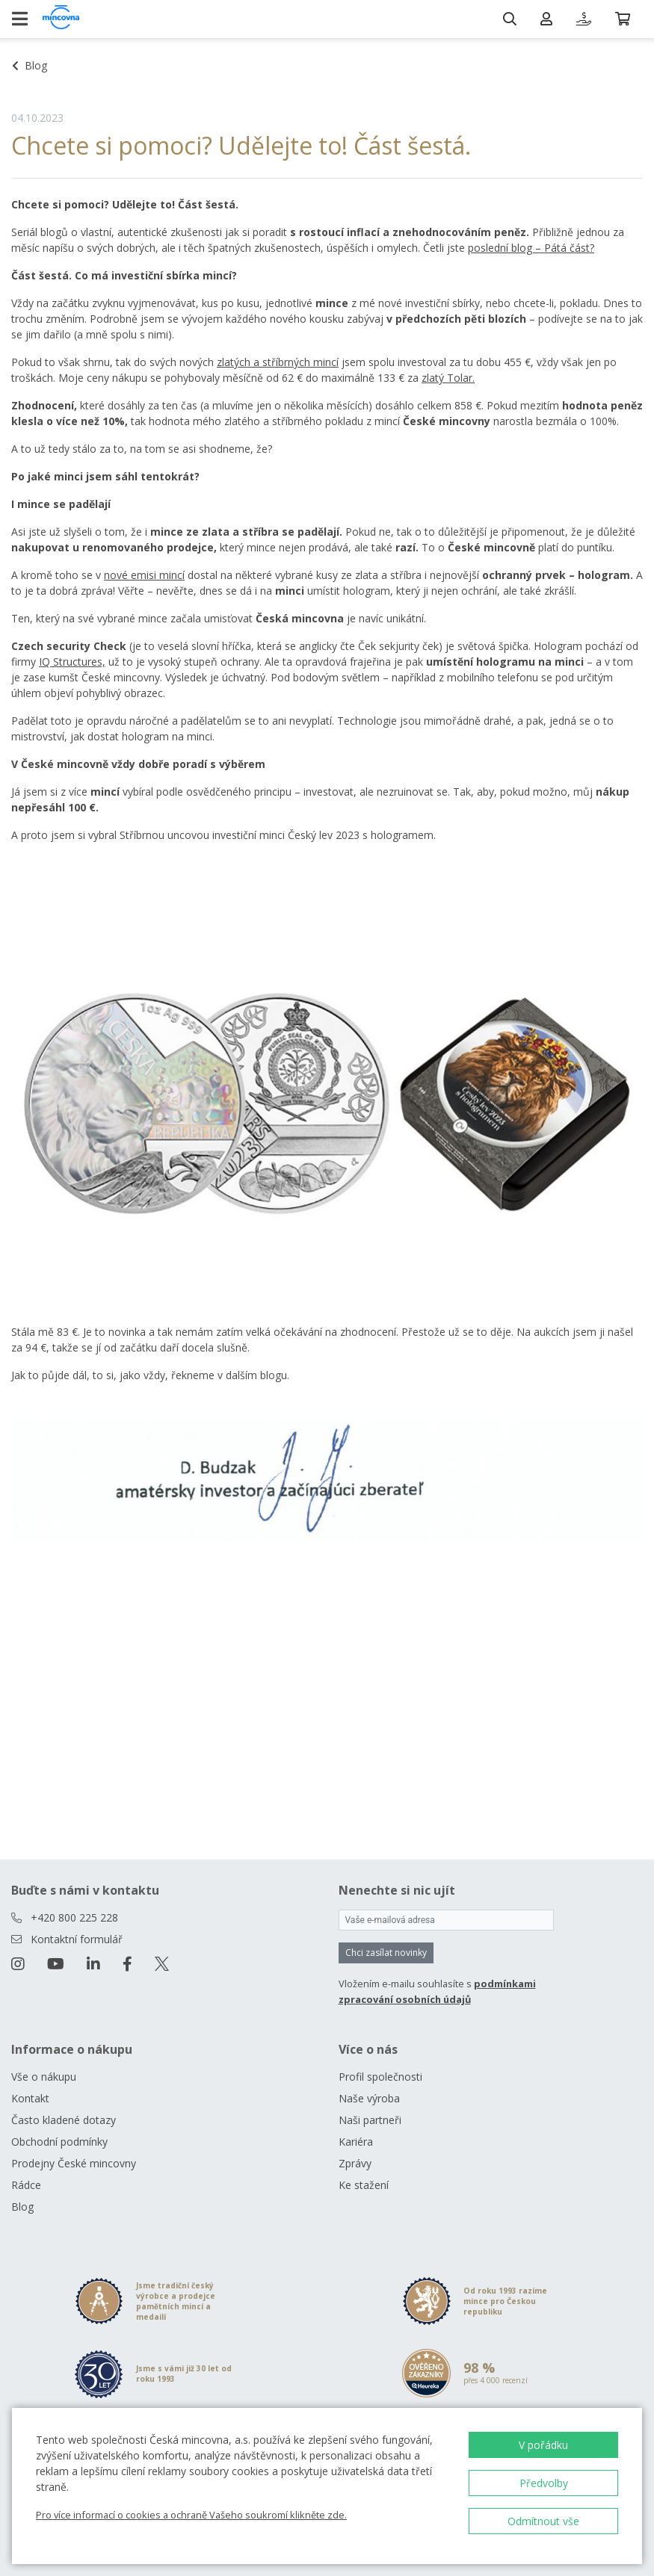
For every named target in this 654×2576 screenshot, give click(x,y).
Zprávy (355, 2163)
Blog (22, 2206)
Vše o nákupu (43, 2076)
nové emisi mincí (144, 575)
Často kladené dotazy (63, 2120)
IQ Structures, (72, 661)
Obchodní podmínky (59, 2141)
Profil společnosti (380, 2076)
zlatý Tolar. (448, 378)
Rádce (26, 2185)
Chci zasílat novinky (386, 1952)
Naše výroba (369, 2098)
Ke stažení (364, 2185)
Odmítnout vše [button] (543, 2521)
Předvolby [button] (543, 2483)
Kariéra (356, 2141)
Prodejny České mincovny (73, 2163)
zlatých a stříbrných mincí (278, 362)
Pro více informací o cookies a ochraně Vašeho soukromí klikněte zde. (191, 2514)
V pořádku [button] (543, 2445)
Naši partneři (370, 2120)
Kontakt (30, 2098)
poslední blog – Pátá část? (531, 248)
